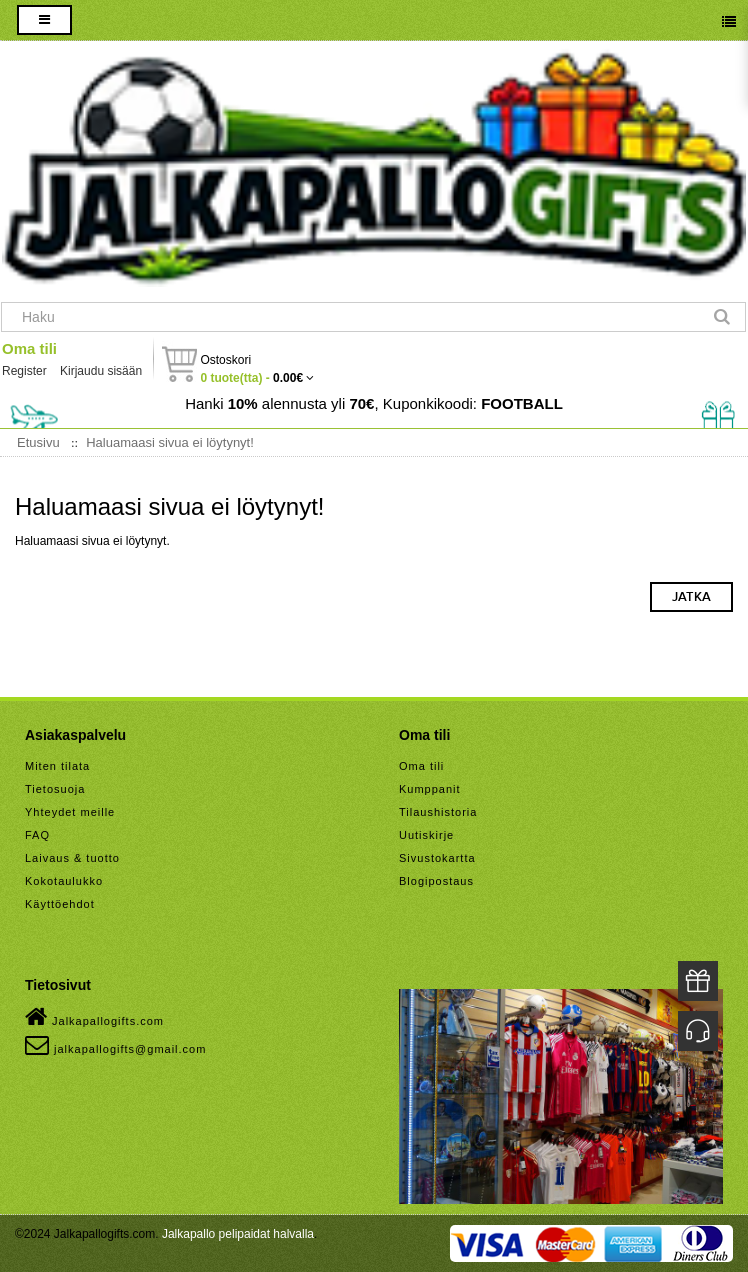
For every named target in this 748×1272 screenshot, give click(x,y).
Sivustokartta (437, 858)
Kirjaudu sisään (101, 371)
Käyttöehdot (60, 904)
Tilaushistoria (438, 812)
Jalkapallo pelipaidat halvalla (238, 1234)
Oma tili (29, 348)
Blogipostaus (436, 881)
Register (24, 371)
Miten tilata (57, 766)
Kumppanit (430, 789)
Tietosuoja (55, 789)
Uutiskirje (426, 835)
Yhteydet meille (70, 812)
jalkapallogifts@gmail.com (115, 1045)
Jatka (691, 597)
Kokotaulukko (64, 881)
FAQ (37, 835)
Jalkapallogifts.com (94, 1017)
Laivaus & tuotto (72, 858)
